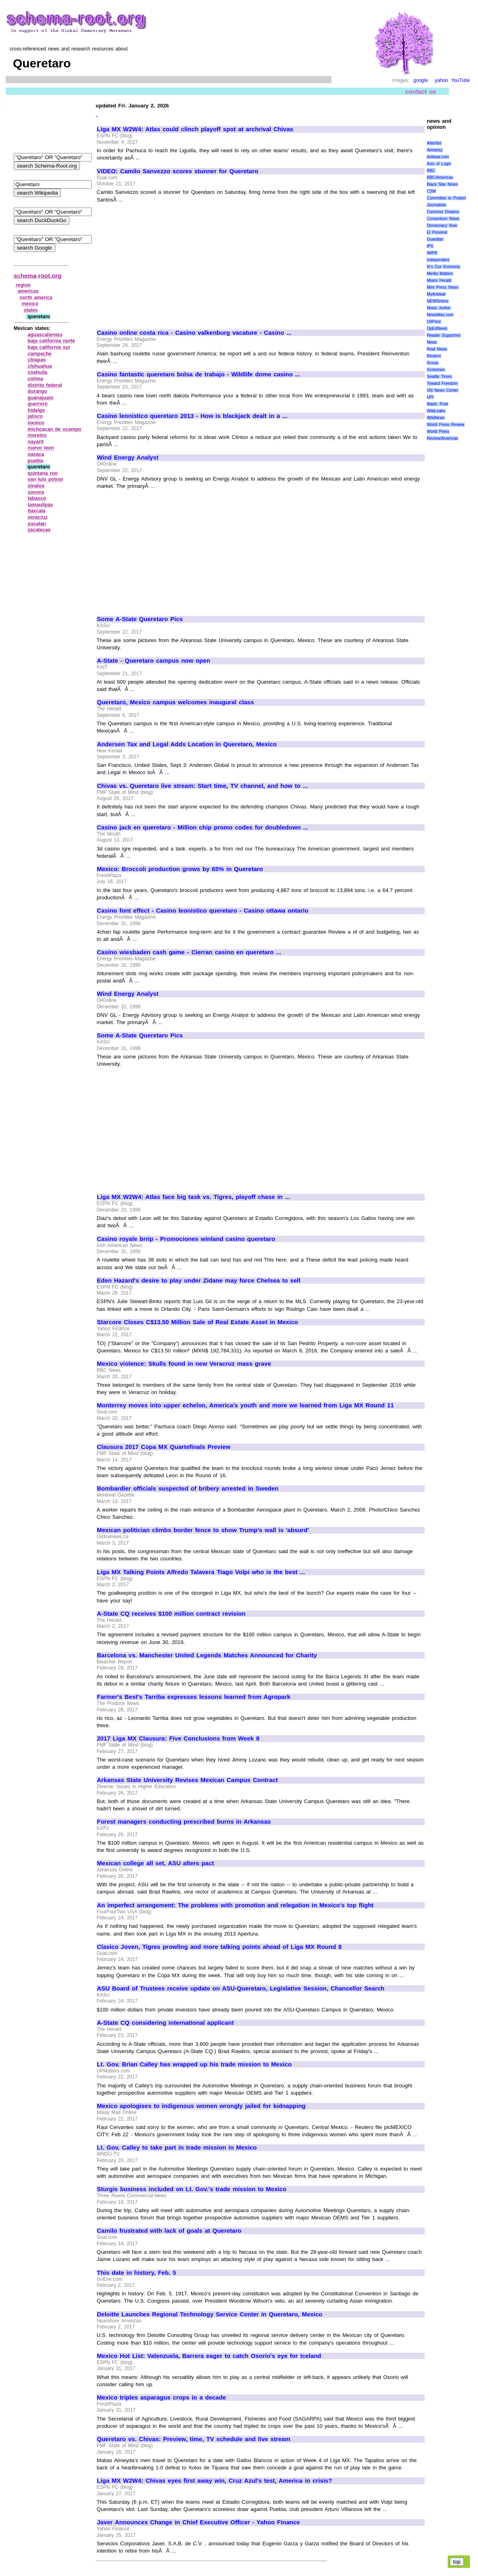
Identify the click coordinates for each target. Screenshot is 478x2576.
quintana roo (43, 473)
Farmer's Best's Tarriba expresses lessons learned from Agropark (193, 1697)
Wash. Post (437, 404)
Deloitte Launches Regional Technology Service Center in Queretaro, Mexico (210, 2314)
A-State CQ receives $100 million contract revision (171, 1613)
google (420, 80)
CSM (431, 191)
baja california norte (51, 341)
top (457, 2562)
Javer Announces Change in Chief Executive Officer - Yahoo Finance (198, 2522)
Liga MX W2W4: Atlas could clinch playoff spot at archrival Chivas (195, 129)
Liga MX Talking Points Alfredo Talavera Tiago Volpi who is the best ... (201, 1572)
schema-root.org (37, 275)
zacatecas (39, 530)
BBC (431, 170)
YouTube (460, 80)
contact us (420, 91)
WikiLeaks (436, 411)
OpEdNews (437, 328)
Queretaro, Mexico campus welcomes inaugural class (175, 702)
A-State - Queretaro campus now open (153, 660)
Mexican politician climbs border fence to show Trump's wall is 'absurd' (203, 1530)
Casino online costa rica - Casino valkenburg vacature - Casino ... (194, 333)
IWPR (432, 253)
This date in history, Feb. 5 (136, 2272)
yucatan (37, 524)
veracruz (38, 517)
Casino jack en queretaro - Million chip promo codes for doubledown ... (202, 827)
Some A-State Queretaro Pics (140, 619)
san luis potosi (45, 479)
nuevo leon (41, 448)
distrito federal (45, 385)
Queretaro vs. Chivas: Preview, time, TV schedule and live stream (193, 2439)
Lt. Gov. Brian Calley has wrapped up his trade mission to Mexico (194, 2064)
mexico (30, 304)
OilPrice (434, 321)
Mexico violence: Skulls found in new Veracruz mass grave (184, 1363)
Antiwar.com (438, 157)
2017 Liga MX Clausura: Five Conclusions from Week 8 (178, 1738)
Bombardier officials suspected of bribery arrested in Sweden (188, 1488)
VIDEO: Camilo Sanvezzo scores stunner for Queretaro (177, 171)
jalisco (35, 416)
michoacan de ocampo (55, 429)
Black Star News (442, 184)
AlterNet (434, 143)
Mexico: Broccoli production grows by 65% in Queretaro (180, 869)
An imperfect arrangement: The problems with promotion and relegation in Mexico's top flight (235, 1905)
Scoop (432, 363)
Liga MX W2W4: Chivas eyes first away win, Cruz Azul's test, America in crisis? (214, 2480)
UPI (430, 397)
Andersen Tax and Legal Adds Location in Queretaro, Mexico (187, 744)
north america (36, 297)
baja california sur (49, 347)
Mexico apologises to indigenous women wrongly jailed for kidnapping (201, 2106)
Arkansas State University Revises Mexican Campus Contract (187, 1780)
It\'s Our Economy (443, 267)
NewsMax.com (440, 315)
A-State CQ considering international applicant (165, 2023)
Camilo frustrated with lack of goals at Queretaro (169, 2230)
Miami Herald (439, 280)
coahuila (38, 372)
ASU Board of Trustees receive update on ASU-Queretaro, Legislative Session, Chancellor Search (240, 1988)
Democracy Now (442, 225)
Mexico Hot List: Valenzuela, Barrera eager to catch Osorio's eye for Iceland (209, 2356)
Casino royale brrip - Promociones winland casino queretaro (186, 1239)
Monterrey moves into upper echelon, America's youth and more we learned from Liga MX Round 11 (245, 1405)
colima (35, 379)
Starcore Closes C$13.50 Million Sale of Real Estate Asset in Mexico (197, 1322)
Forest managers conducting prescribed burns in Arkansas (184, 1821)
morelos (37, 435)
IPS (430, 246)
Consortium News (443, 218)
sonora (36, 492)
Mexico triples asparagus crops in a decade (161, 2397)
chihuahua (40, 366)
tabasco (37, 498)
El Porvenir (437, 232)
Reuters (434, 356)
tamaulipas (40, 505)
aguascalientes (45, 335)
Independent (438, 260)
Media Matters (440, 273)
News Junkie (438, 308)
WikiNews (435, 418)
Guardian (435, 239)
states (31, 310)
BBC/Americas (440, 177)
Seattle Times (439, 376)
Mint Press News (442, 287)
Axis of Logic (439, 164)
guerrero (38, 404)
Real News (437, 349)
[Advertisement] (165, 262)
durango (37, 391)
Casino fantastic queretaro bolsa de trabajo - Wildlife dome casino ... (198, 374)
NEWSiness (437, 301)
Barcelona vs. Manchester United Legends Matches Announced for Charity (207, 1655)
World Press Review (445, 424)
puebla (36, 461)
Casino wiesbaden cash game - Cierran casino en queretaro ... (189, 952)
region (23, 285)
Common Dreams (443, 212)
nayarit (36, 442)
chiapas (37, 360)
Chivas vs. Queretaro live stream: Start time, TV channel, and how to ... (202, 786)
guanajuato (41, 398)
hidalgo (36, 410)
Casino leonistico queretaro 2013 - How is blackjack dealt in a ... (192, 416)
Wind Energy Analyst (128, 457)
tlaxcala (37, 511)
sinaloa (36, 486)
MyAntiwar (436, 294)
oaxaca (36, 454)
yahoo (441, 80)
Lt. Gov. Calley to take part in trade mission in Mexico (177, 2147)
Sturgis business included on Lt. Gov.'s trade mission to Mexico (191, 2189)
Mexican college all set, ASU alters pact (155, 1863)
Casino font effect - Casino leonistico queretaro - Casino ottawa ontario (202, 910)
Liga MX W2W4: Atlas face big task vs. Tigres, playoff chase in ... (193, 1197)
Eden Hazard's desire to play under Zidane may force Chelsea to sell (198, 1280)
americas (28, 291)
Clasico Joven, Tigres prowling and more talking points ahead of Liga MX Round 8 (219, 1947)
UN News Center (442, 390)
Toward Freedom (442, 383)
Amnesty (434, 150)
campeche (40, 354)
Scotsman (435, 369)
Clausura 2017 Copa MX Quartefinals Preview (164, 1447)
